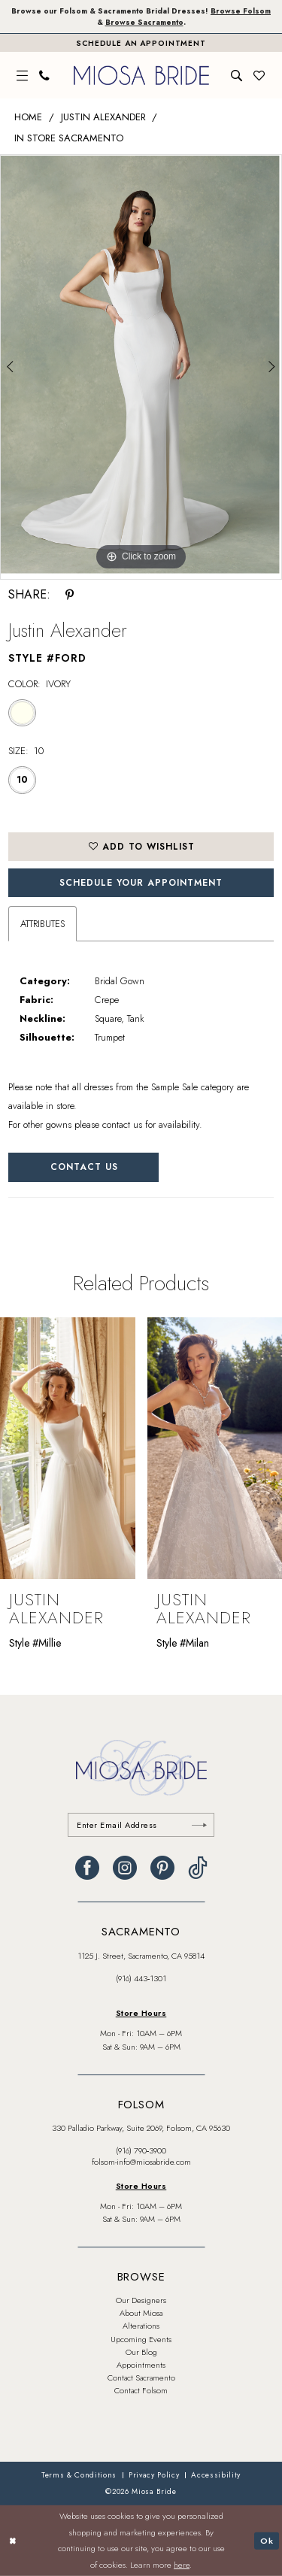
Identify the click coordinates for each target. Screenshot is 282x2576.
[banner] (141, 75)
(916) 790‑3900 (141, 2150)
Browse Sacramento (144, 22)
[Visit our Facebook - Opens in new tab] (87, 1868)
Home (28, 117)
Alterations (141, 2326)
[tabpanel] (141, 364)
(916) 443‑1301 (141, 1978)
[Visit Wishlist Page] (259, 75)
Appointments (141, 2365)
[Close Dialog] (13, 2541)
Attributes (42, 924)
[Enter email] (141, 1825)
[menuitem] (22, 75)
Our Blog (141, 2352)
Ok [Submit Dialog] (267, 2540)
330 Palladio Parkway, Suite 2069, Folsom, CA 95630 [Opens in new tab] (141, 2128)
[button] (22, 75)
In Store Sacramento (68, 138)
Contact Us (84, 1167)
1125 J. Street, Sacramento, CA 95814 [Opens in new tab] (141, 1956)
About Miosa (141, 2313)
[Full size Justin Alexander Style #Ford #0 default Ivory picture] (141, 364)
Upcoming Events (141, 2339)
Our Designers (141, 2300)
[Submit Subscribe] (199, 1825)
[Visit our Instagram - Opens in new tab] (125, 1868)
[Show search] (237, 75)
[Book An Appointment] (141, 43)
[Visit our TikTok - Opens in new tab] (198, 1868)
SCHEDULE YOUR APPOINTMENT (141, 882)
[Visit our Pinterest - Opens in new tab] (162, 1868)
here (182, 2565)
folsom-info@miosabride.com (141, 2162)
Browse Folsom (241, 11)
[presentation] (67, 1448)
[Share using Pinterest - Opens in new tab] (69, 595)
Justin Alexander (103, 117)
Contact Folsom (141, 2390)
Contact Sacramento (141, 2377)
